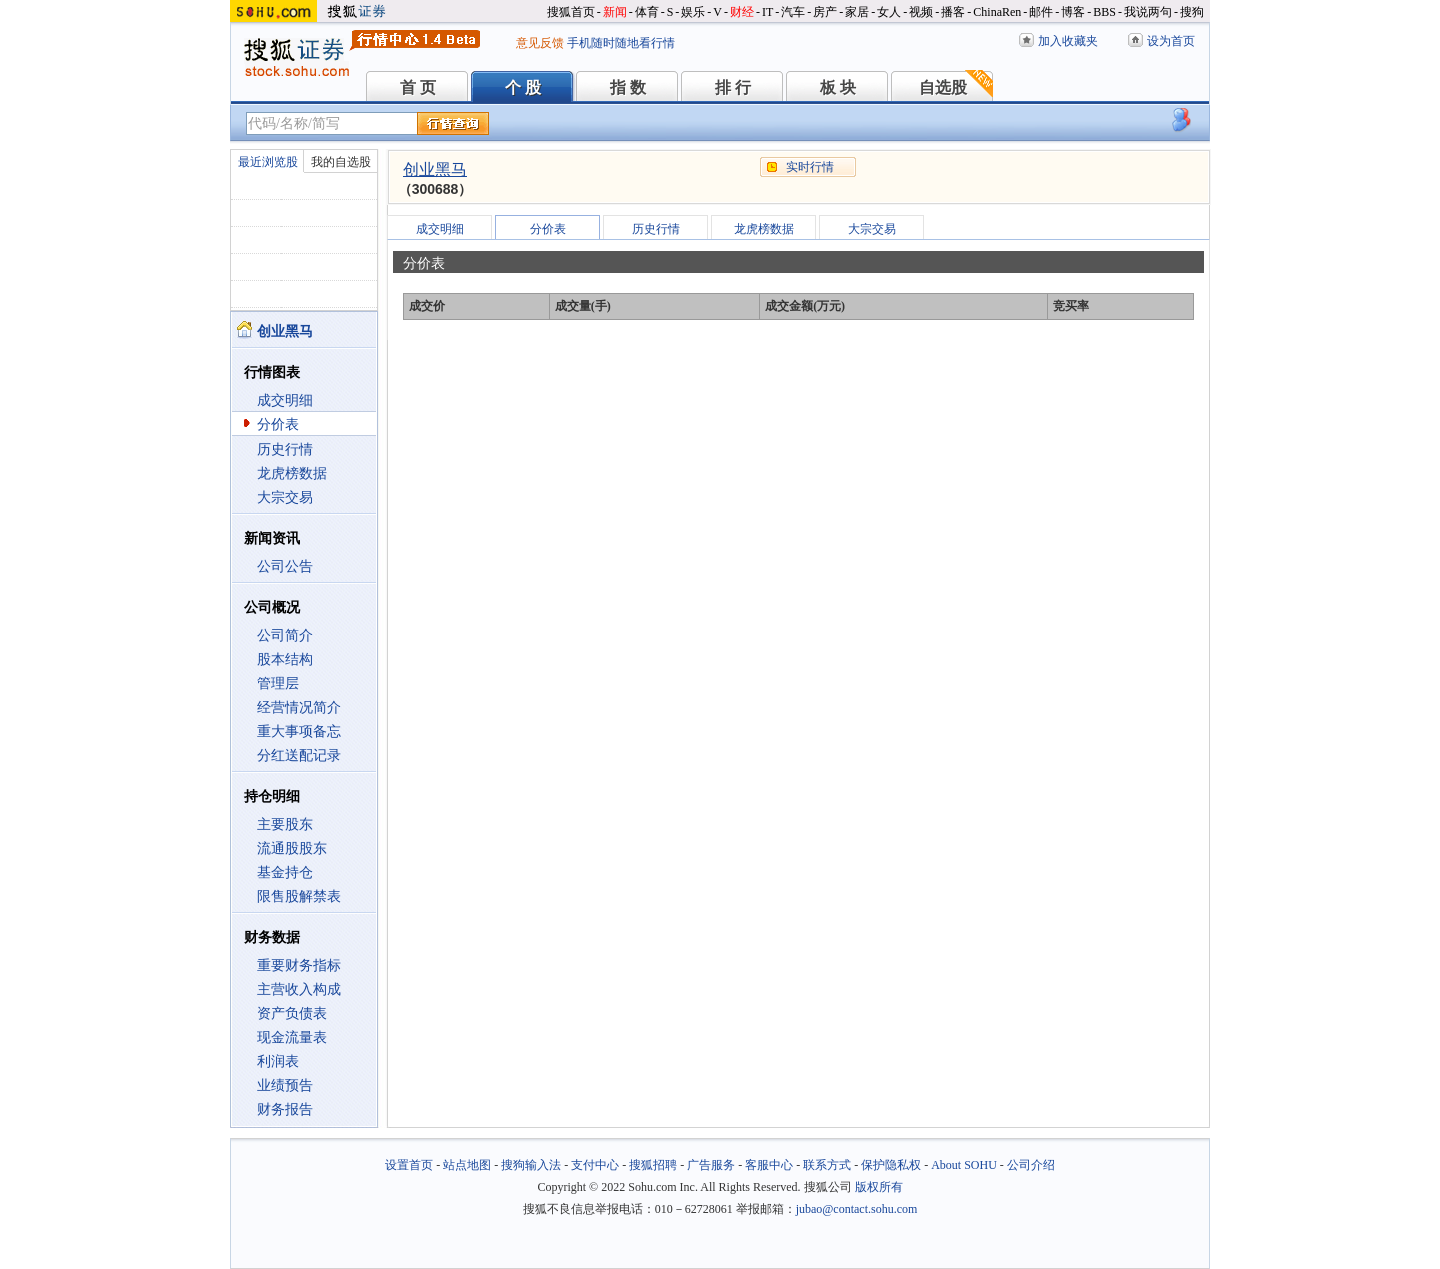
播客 (953, 12)
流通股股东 (292, 848)
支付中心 (595, 1165)
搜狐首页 (571, 12)
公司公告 (285, 566)
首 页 (418, 87)
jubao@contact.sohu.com (857, 1209)
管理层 (278, 683)
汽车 (793, 12)
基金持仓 (285, 872)
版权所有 (879, 1187)
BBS (1104, 12)
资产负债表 (292, 1013)
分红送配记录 (299, 755)
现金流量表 (292, 1037)
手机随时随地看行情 (621, 43)
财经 (742, 12)
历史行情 (285, 449)
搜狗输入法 (531, 1165)
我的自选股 (341, 162)
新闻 (615, 12)
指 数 (628, 87)
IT (767, 12)
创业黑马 (435, 169)
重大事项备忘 (299, 731)
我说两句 (1148, 12)
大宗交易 (285, 497)
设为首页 (1171, 41)
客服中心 (769, 1165)
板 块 (838, 87)
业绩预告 (285, 1085)
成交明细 (285, 400)
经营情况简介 (299, 707)
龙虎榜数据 (292, 473)
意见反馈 (540, 43)
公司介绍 (1031, 1165)
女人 (889, 12)
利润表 (278, 1061)
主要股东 (285, 824)
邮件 (1041, 12)
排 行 (733, 87)
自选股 (943, 87)
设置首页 (409, 1165)
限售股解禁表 (299, 896)
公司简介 (285, 635)
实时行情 (810, 167)
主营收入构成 (299, 989)
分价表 (278, 424)
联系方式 (827, 1165)
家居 (857, 12)
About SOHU (964, 1165)
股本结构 (285, 659)
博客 (1073, 12)
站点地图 (467, 1165)
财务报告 (285, 1109)
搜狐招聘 (653, 1165)
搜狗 (1192, 12)
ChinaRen (997, 12)
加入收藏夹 (1068, 41)
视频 (921, 12)
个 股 (523, 87)
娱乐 (693, 12)
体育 (647, 12)
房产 (825, 12)
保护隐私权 (891, 1165)
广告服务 (711, 1165)
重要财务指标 (299, 965)
